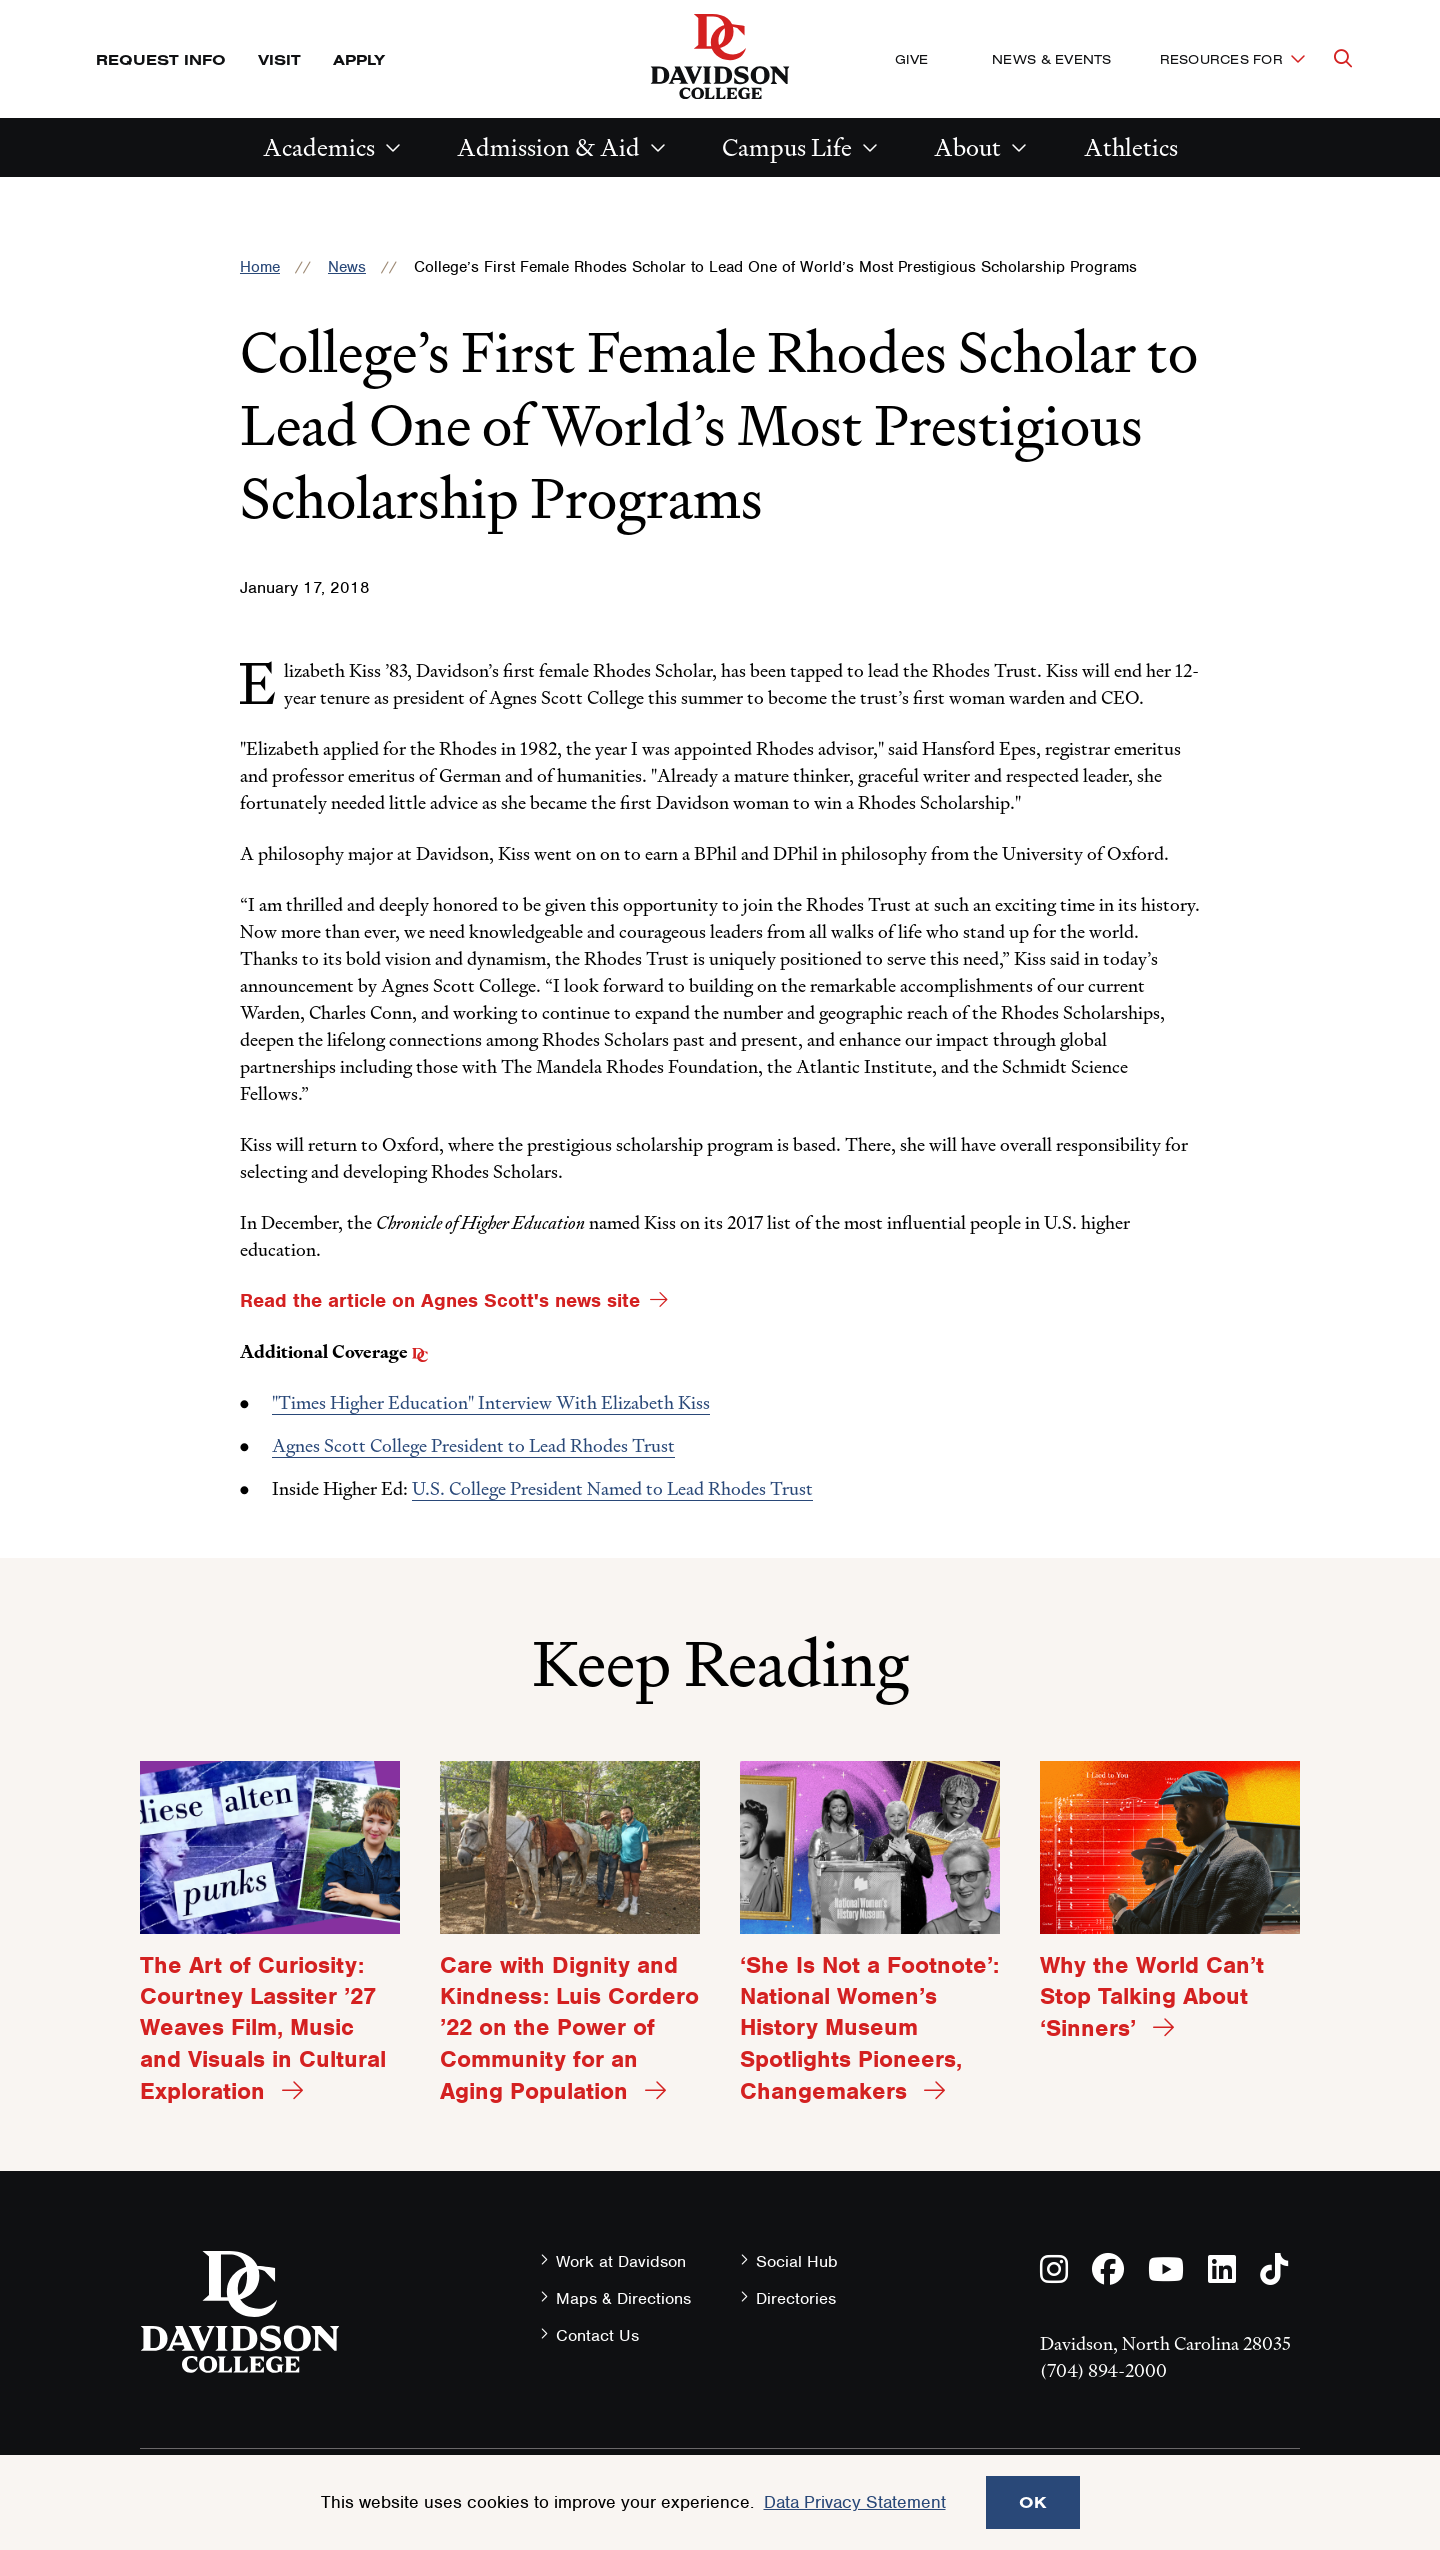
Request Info (161, 59)
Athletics (1131, 147)
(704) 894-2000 (1103, 2370)
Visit (279, 59)
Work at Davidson (621, 2261)
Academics (319, 147)
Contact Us (597, 2335)
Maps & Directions (623, 2298)
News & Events (1051, 59)
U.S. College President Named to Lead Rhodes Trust (612, 1488)
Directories (796, 2298)
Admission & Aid (548, 147)
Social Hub (797, 2261)
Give (911, 59)
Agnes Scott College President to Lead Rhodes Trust (473, 1445)
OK (1033, 2502)
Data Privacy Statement (855, 2502)
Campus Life (787, 147)
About (967, 147)
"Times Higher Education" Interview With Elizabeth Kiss (491, 1402)
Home (260, 267)
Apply (359, 59)
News (347, 267)
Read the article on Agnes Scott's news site (440, 1300)
